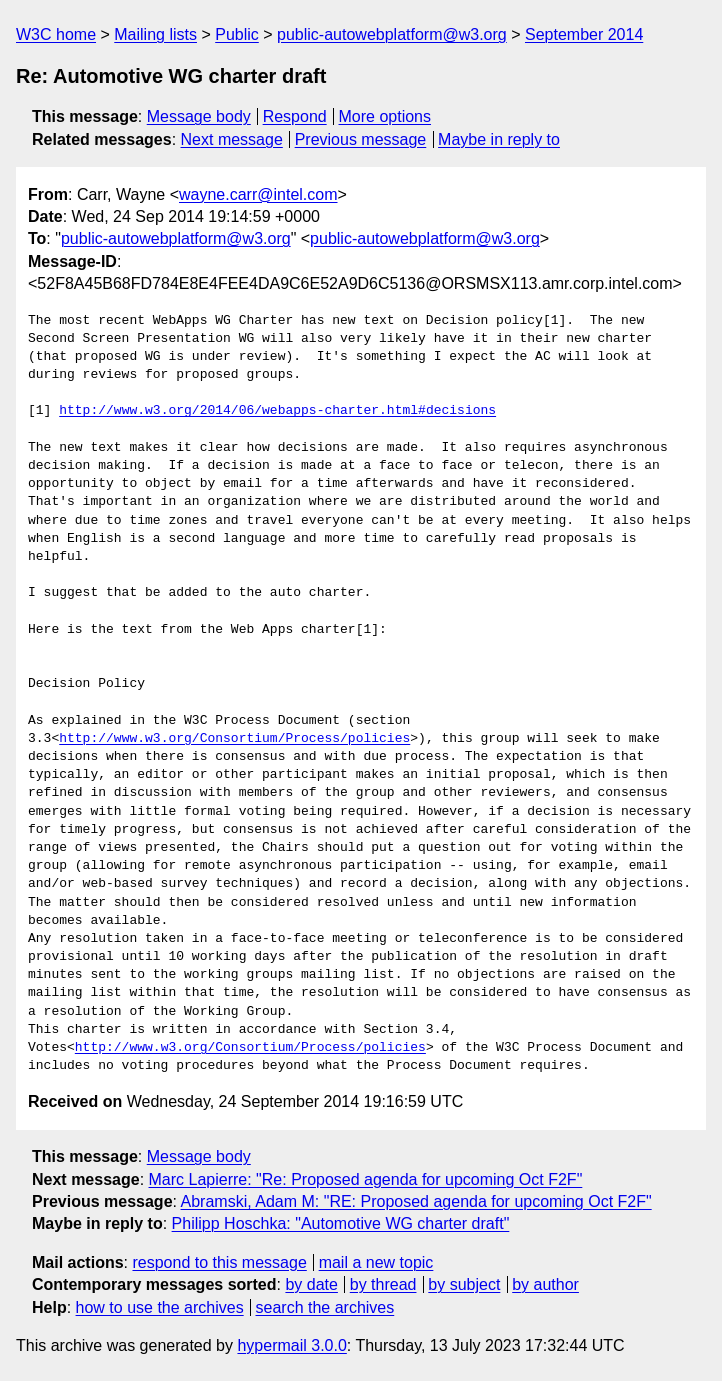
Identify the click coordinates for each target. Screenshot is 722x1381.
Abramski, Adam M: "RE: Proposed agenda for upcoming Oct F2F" (416, 1201)
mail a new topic (376, 1262)
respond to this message (219, 1262)
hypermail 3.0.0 (291, 1345)
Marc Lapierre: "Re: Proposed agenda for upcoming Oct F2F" (366, 1179)
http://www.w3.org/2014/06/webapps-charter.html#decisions (277, 411)
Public (237, 34)
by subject (464, 1284)
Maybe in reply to (499, 139)
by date (311, 1284)
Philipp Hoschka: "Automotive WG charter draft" (341, 1223)
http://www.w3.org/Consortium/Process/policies (234, 739)
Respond (295, 116)
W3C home (56, 34)
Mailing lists (155, 34)
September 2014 (584, 34)
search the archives (325, 1307)
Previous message (361, 139)
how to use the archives (160, 1307)
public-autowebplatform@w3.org (392, 34)
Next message (232, 139)
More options (385, 116)
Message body (199, 116)
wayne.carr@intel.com (258, 194)
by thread (383, 1284)
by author (545, 1284)
